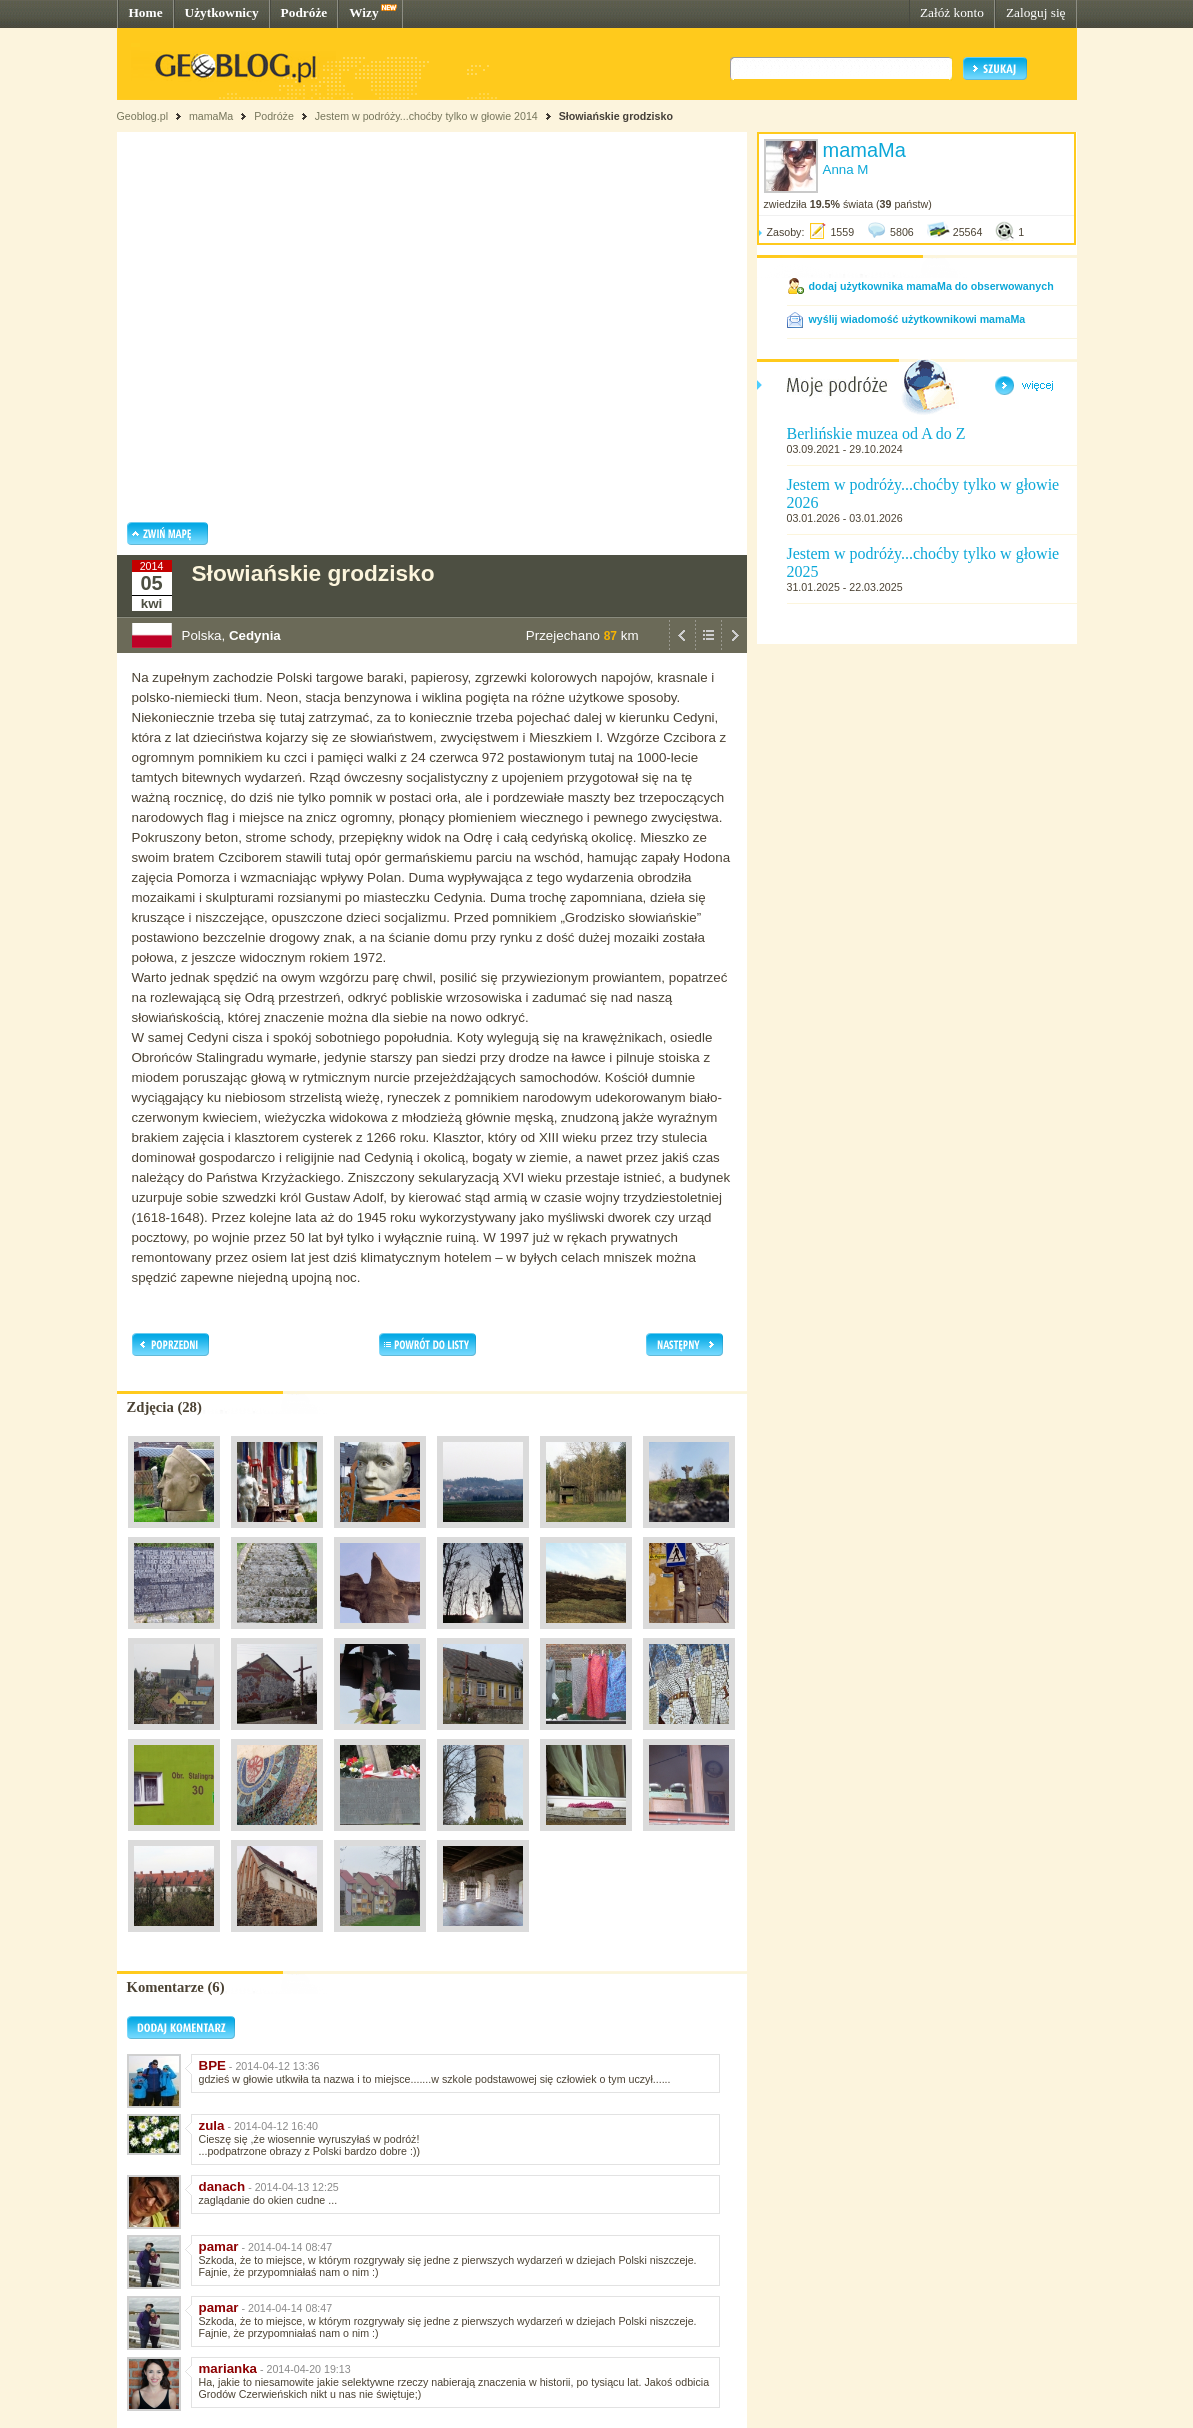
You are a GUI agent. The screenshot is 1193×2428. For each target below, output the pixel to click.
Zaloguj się (1036, 12)
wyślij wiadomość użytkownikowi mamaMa (917, 319)
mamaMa (211, 116)
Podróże (304, 12)
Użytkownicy (222, 12)
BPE (212, 2065)
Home (146, 12)
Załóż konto (952, 12)
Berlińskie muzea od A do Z (876, 433)
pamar (219, 2246)
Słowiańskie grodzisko (616, 116)
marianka (228, 2368)
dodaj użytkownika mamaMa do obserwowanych (931, 286)
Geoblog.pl (143, 116)
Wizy (363, 12)
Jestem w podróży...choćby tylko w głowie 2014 (426, 116)
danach (222, 2186)
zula (212, 2125)
